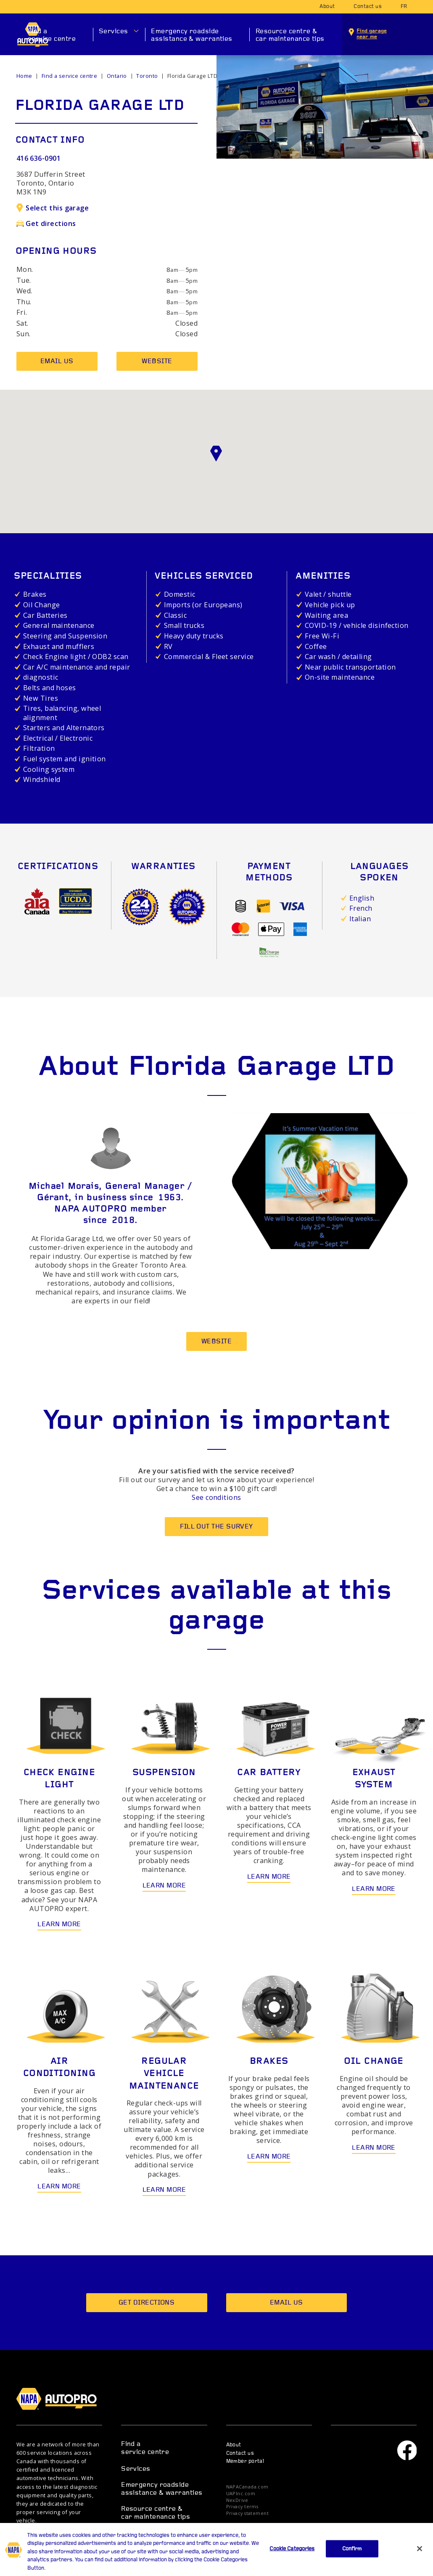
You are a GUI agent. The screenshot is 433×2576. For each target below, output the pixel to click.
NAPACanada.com (247, 2487)
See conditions (216, 1497)
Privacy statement (247, 2513)
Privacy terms (242, 2507)
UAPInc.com (241, 2493)
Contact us (368, 6)
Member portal (245, 2461)
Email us (57, 361)
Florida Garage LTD (192, 76)
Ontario (117, 76)
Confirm (352, 2560)
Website (157, 361)
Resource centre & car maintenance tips (290, 35)
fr (404, 6)
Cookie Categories (291, 2560)
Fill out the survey (216, 1526)
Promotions (140, 2534)
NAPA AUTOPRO (62, 2399)
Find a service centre (52, 35)
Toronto (147, 76)
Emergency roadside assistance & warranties (191, 35)
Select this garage (52, 208)
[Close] (419, 2560)
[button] (216, 454)
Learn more (59, 1924)
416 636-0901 (38, 158)
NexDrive (237, 2500)
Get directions (46, 223)
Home (24, 76)
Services (113, 31)
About (327, 6)
